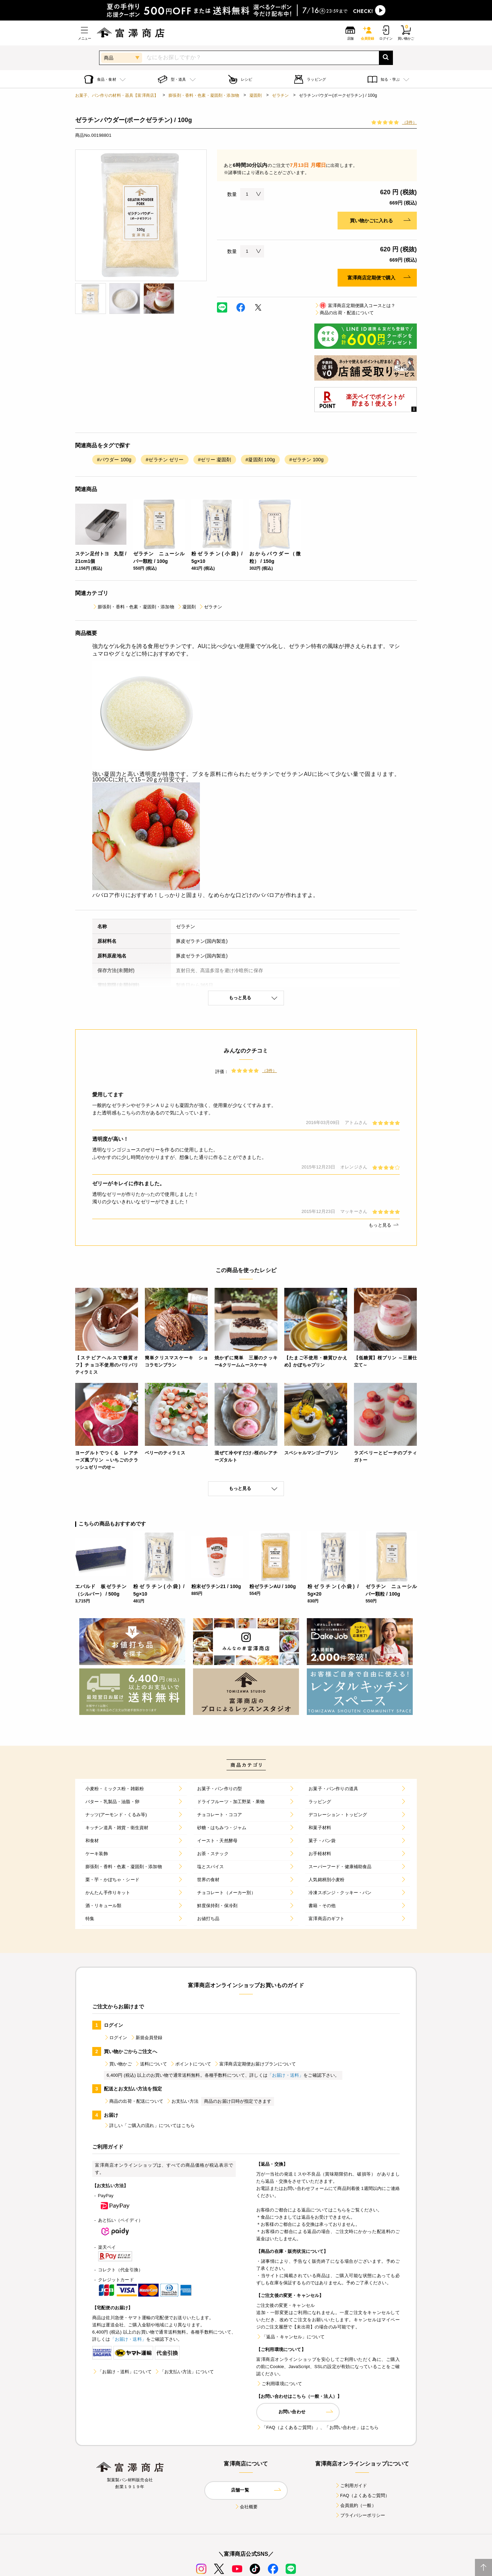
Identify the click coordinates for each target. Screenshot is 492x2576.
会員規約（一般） (355, 2505)
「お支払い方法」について (184, 2371)
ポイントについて (190, 2063)
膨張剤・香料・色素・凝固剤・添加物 (203, 95)
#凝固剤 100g (260, 459)
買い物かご (118, 2063)
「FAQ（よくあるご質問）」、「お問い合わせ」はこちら (317, 2427)
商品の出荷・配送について (344, 312)
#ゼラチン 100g (306, 459)
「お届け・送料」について (122, 2371)
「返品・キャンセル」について (290, 2336)
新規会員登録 (146, 2037)
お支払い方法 (182, 2101)
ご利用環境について (279, 2383)
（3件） (409, 122)
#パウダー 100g (114, 459)
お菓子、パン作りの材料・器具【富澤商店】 (116, 95)
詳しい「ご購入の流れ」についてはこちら (149, 2125)
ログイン (115, 2037)
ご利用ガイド (351, 2485)
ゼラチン (280, 95)
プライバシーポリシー (360, 2515)
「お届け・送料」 (285, 2075)
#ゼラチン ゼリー (164, 459)
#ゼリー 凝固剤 (214, 459)
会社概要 (246, 2506)
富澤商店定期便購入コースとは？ (354, 305)
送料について (151, 2063)
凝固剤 (255, 95)
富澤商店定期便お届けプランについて (255, 2063)
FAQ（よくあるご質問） (362, 2495)
